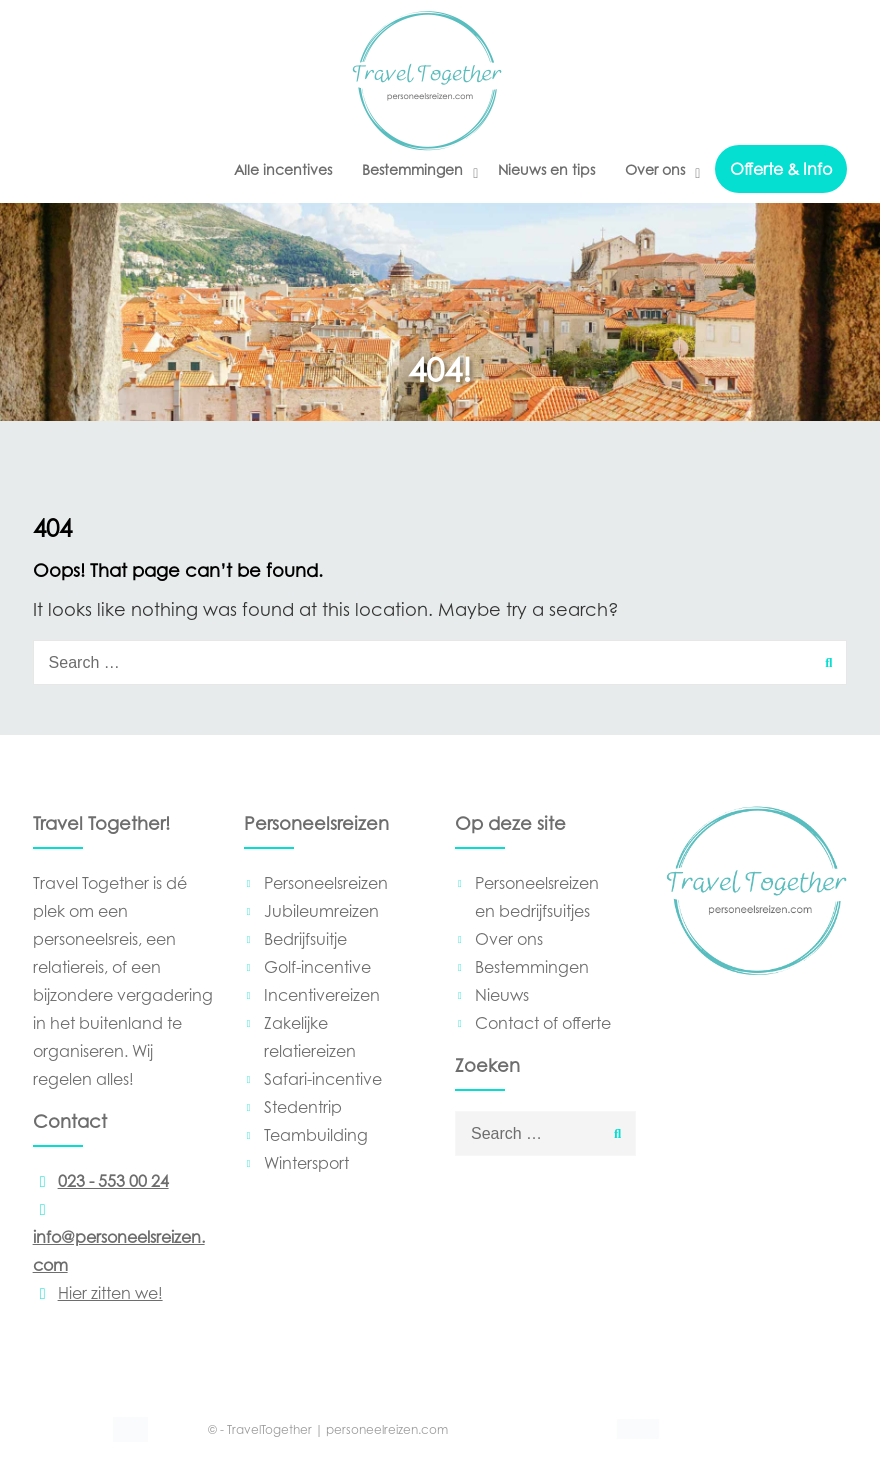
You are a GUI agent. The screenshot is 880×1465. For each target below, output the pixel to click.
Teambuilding (316, 1135)
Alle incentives (283, 169)
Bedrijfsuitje (305, 939)
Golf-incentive (317, 967)
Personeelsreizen (326, 883)
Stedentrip (303, 1107)
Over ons (655, 169)
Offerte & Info (781, 169)
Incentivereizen (322, 995)
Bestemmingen (412, 169)
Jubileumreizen (321, 911)
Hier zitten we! (98, 1293)
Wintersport (306, 1163)
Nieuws (502, 995)
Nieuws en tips (546, 169)
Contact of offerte (543, 1023)
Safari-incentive (323, 1079)
